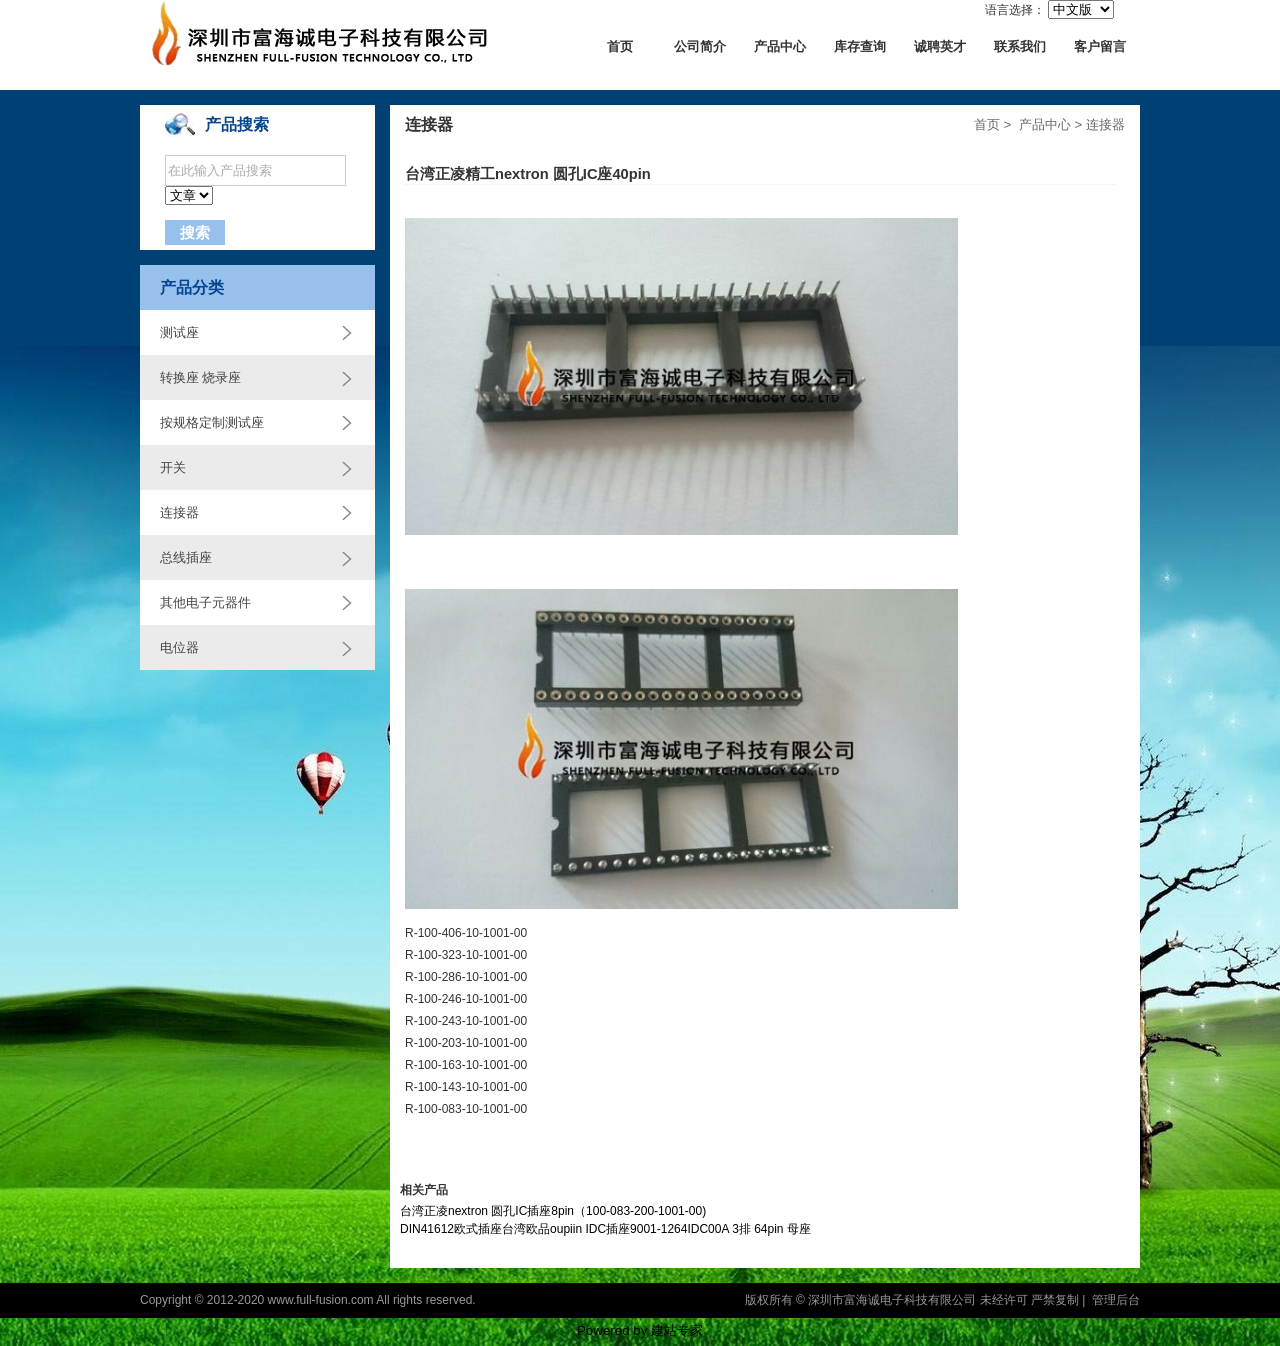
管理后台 (1116, 1300)
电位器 (179, 647)
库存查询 (860, 46)
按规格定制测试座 (212, 422)
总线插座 (186, 557)
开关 (173, 467)
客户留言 (1100, 46)
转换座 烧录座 (200, 377)
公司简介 (700, 46)
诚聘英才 (940, 46)
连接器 (179, 512)
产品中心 (780, 46)
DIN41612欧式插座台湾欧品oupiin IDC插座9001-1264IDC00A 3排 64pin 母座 (605, 1229)
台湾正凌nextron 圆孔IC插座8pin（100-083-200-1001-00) (553, 1211)
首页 (620, 46)
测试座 (179, 332)
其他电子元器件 (205, 602)
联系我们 (1020, 46)
